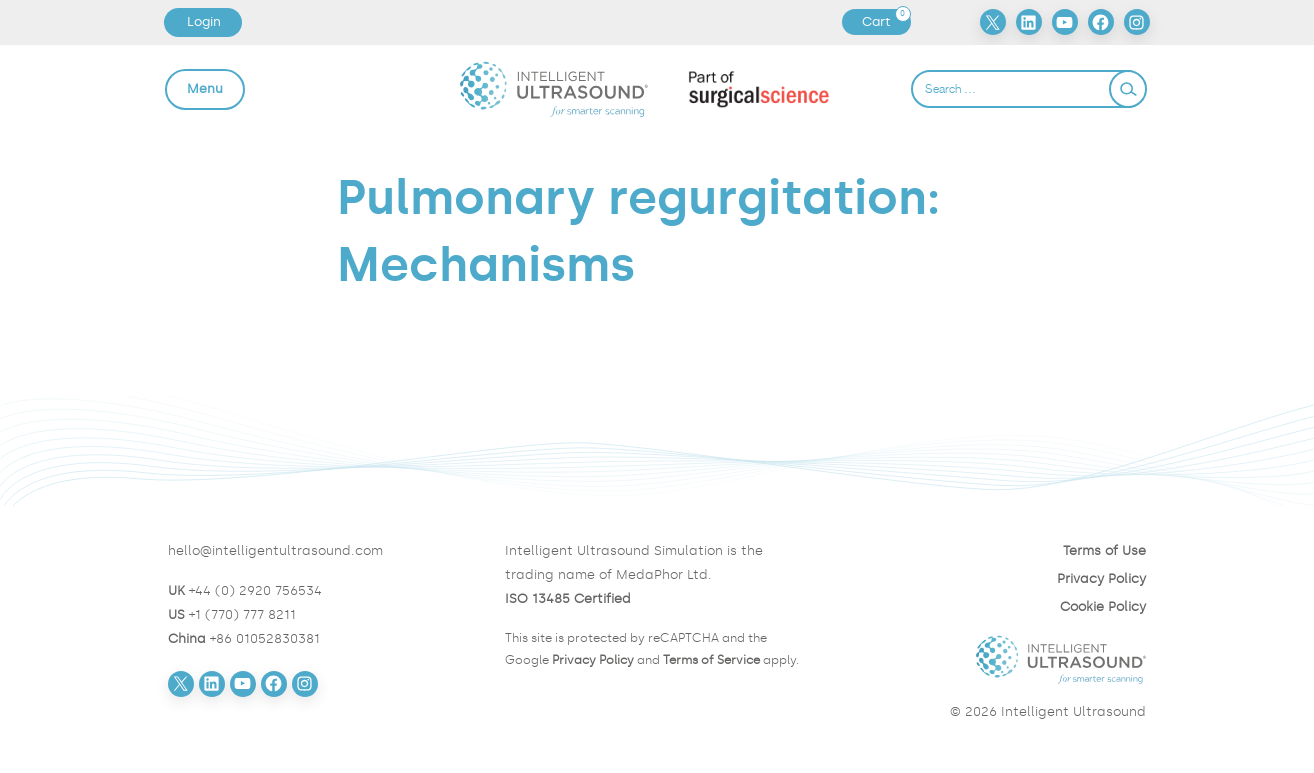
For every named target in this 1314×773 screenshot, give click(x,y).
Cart (886, 22)
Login (204, 21)
